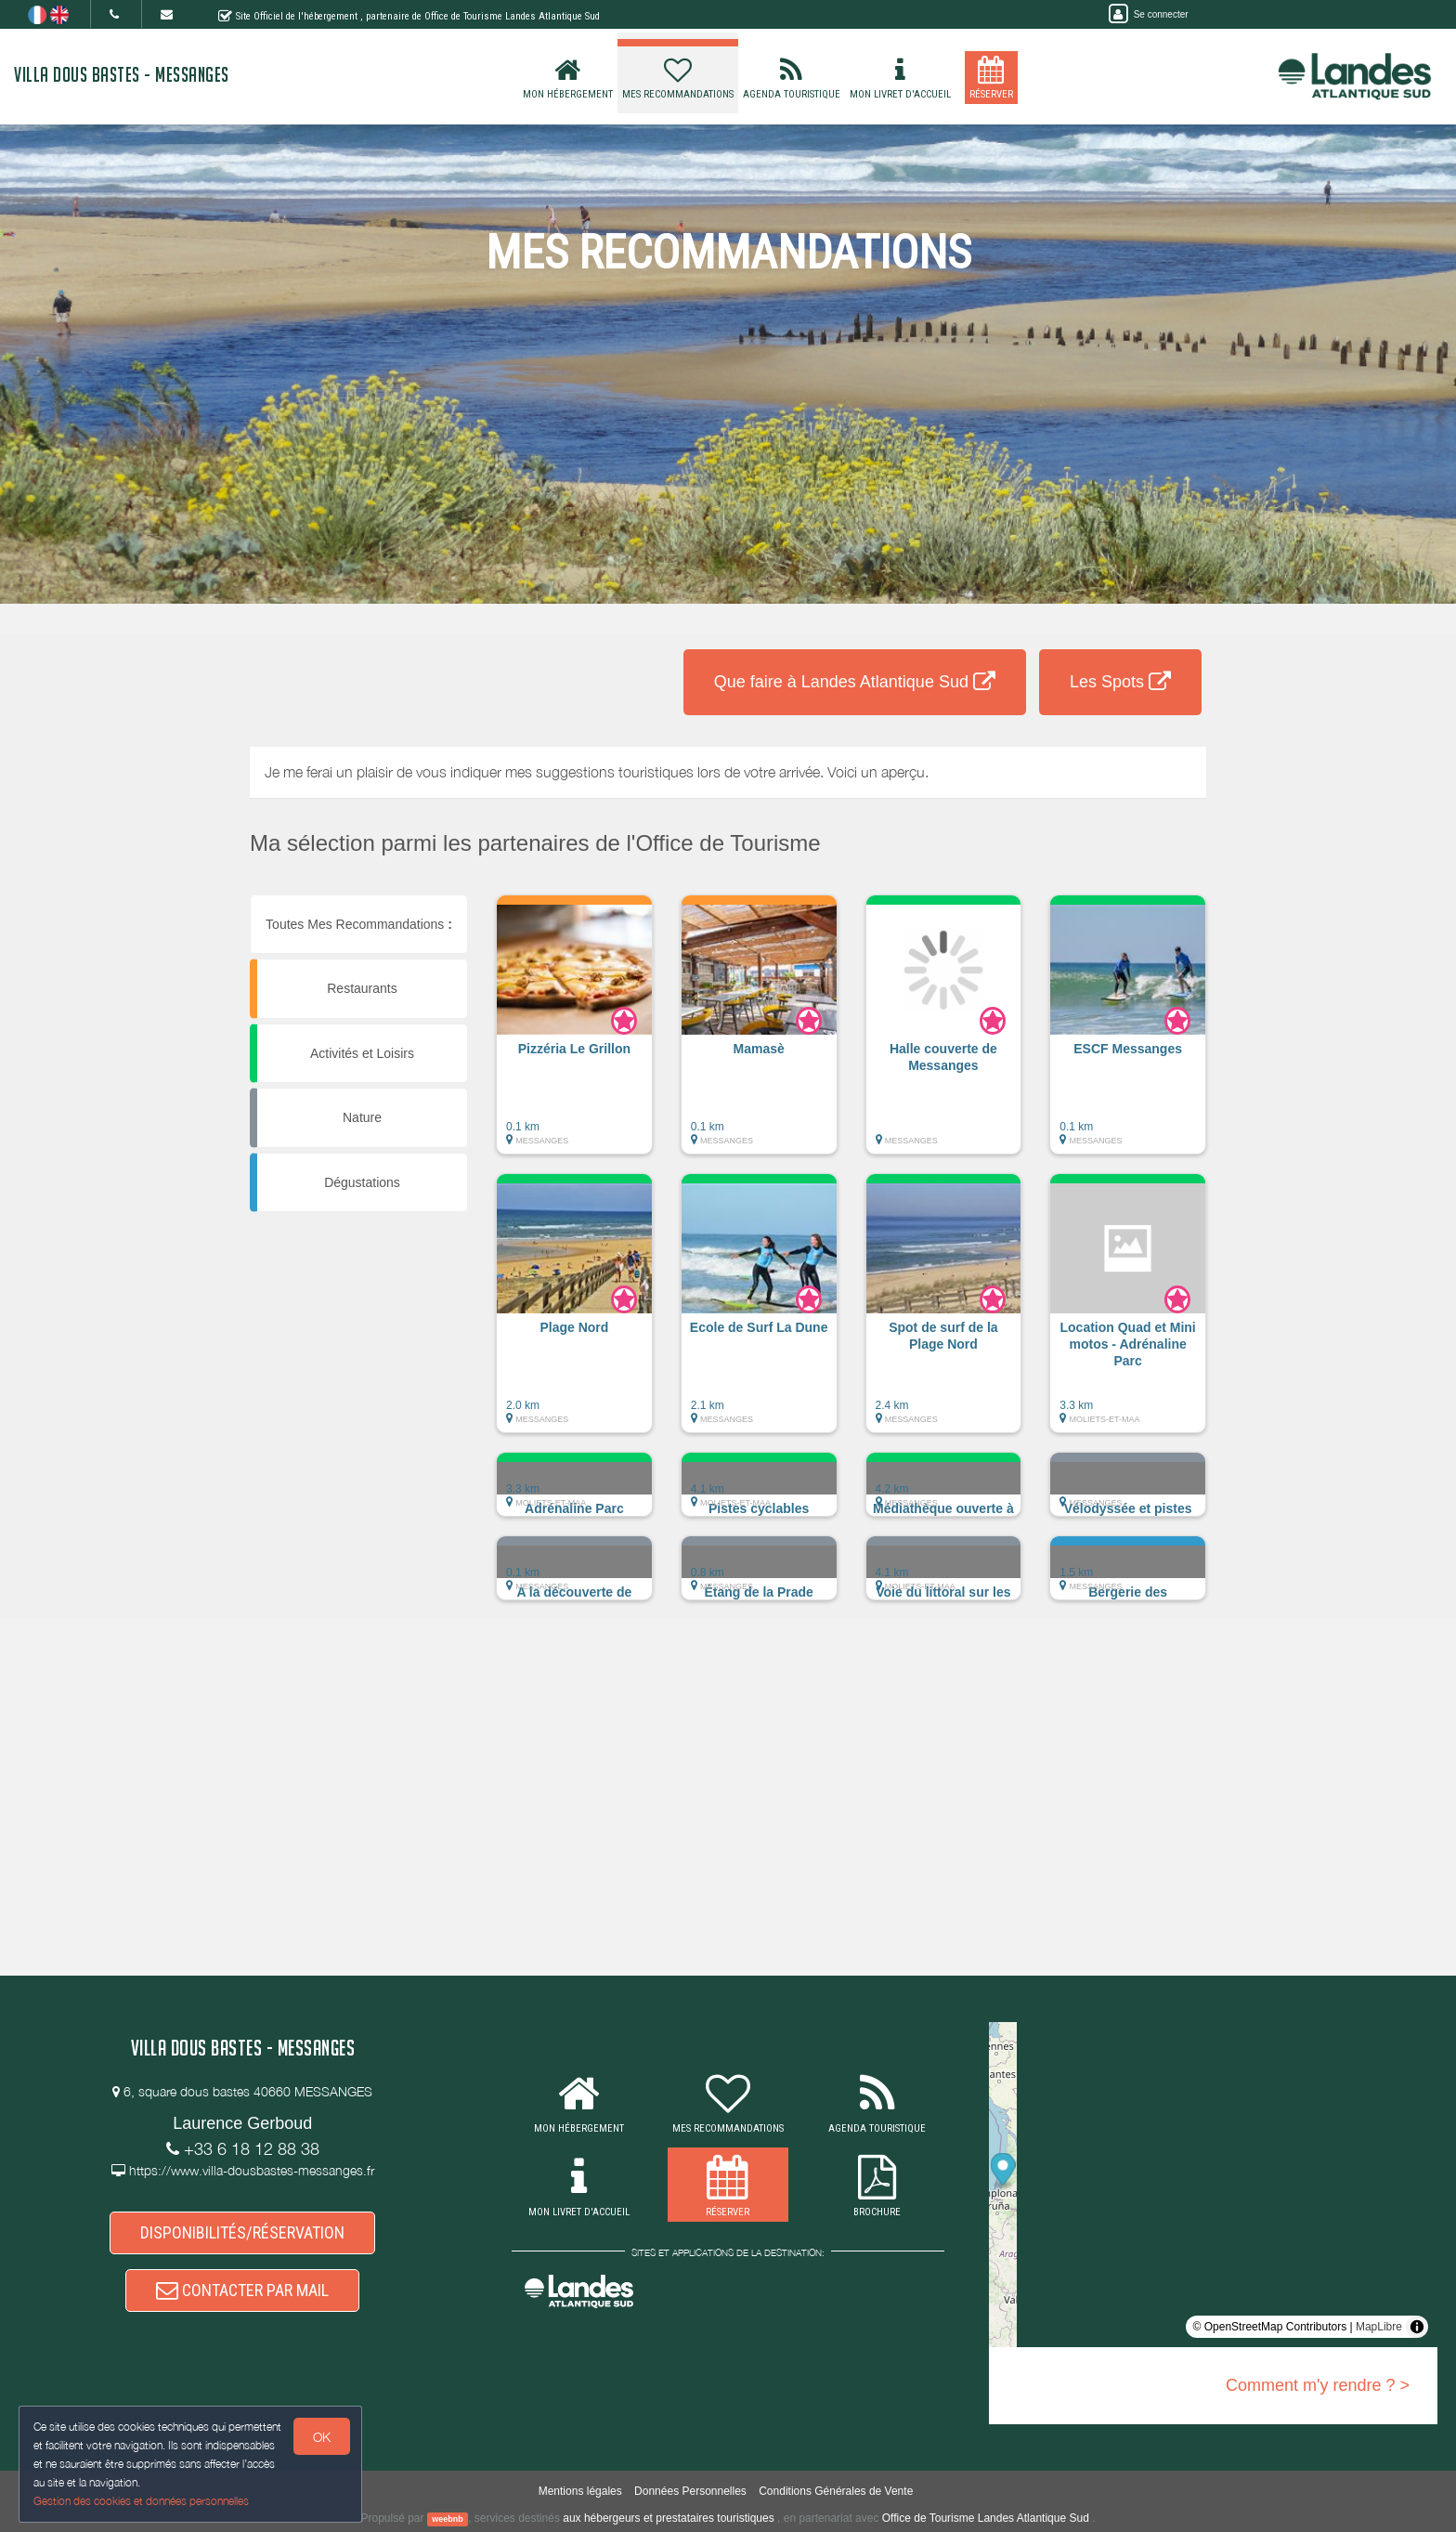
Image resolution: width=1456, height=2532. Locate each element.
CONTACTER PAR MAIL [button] (242, 2290)
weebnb (447, 2519)
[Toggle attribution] (1417, 2327)
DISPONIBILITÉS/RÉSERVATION (242, 2232)
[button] (574, 1033)
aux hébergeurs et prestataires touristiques (668, 2518)
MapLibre (1379, 2326)
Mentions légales (580, 2491)
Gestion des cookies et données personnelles (141, 2501)
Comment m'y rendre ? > (1318, 2385)
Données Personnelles (690, 2491)
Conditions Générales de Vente (836, 2491)
